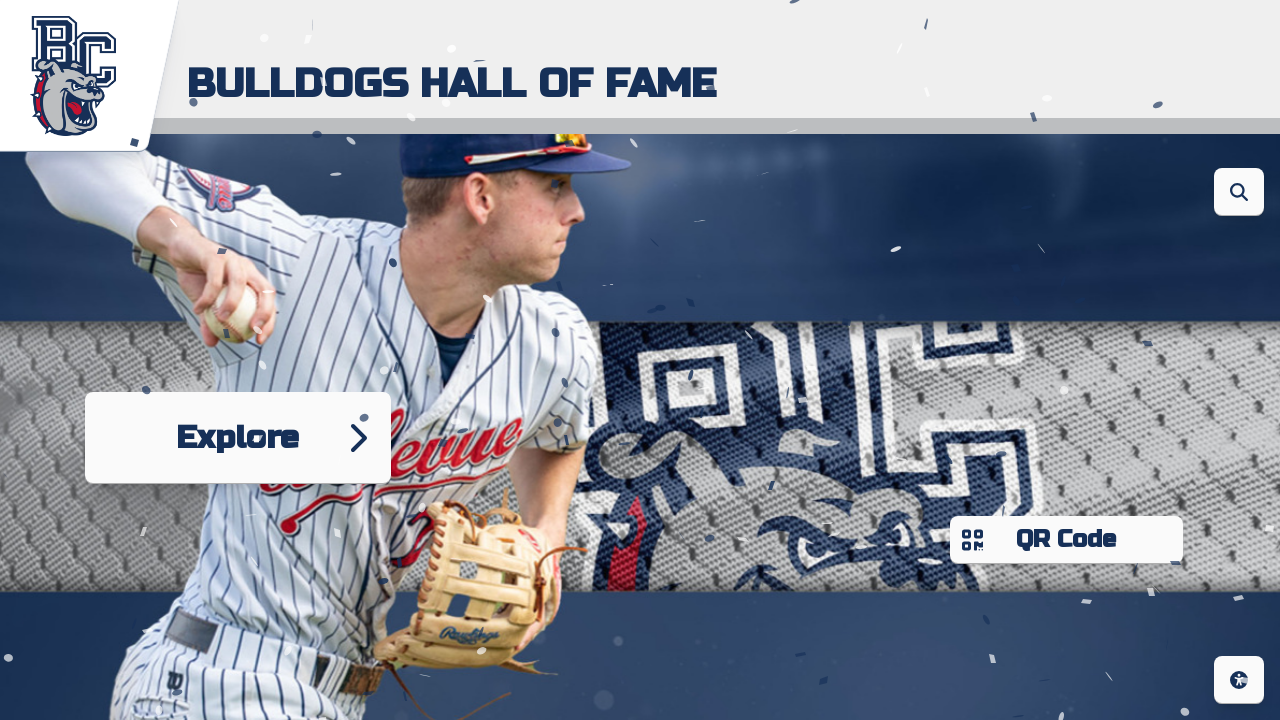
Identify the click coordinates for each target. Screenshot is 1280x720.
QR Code (1067, 539)
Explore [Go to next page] (238, 437)
